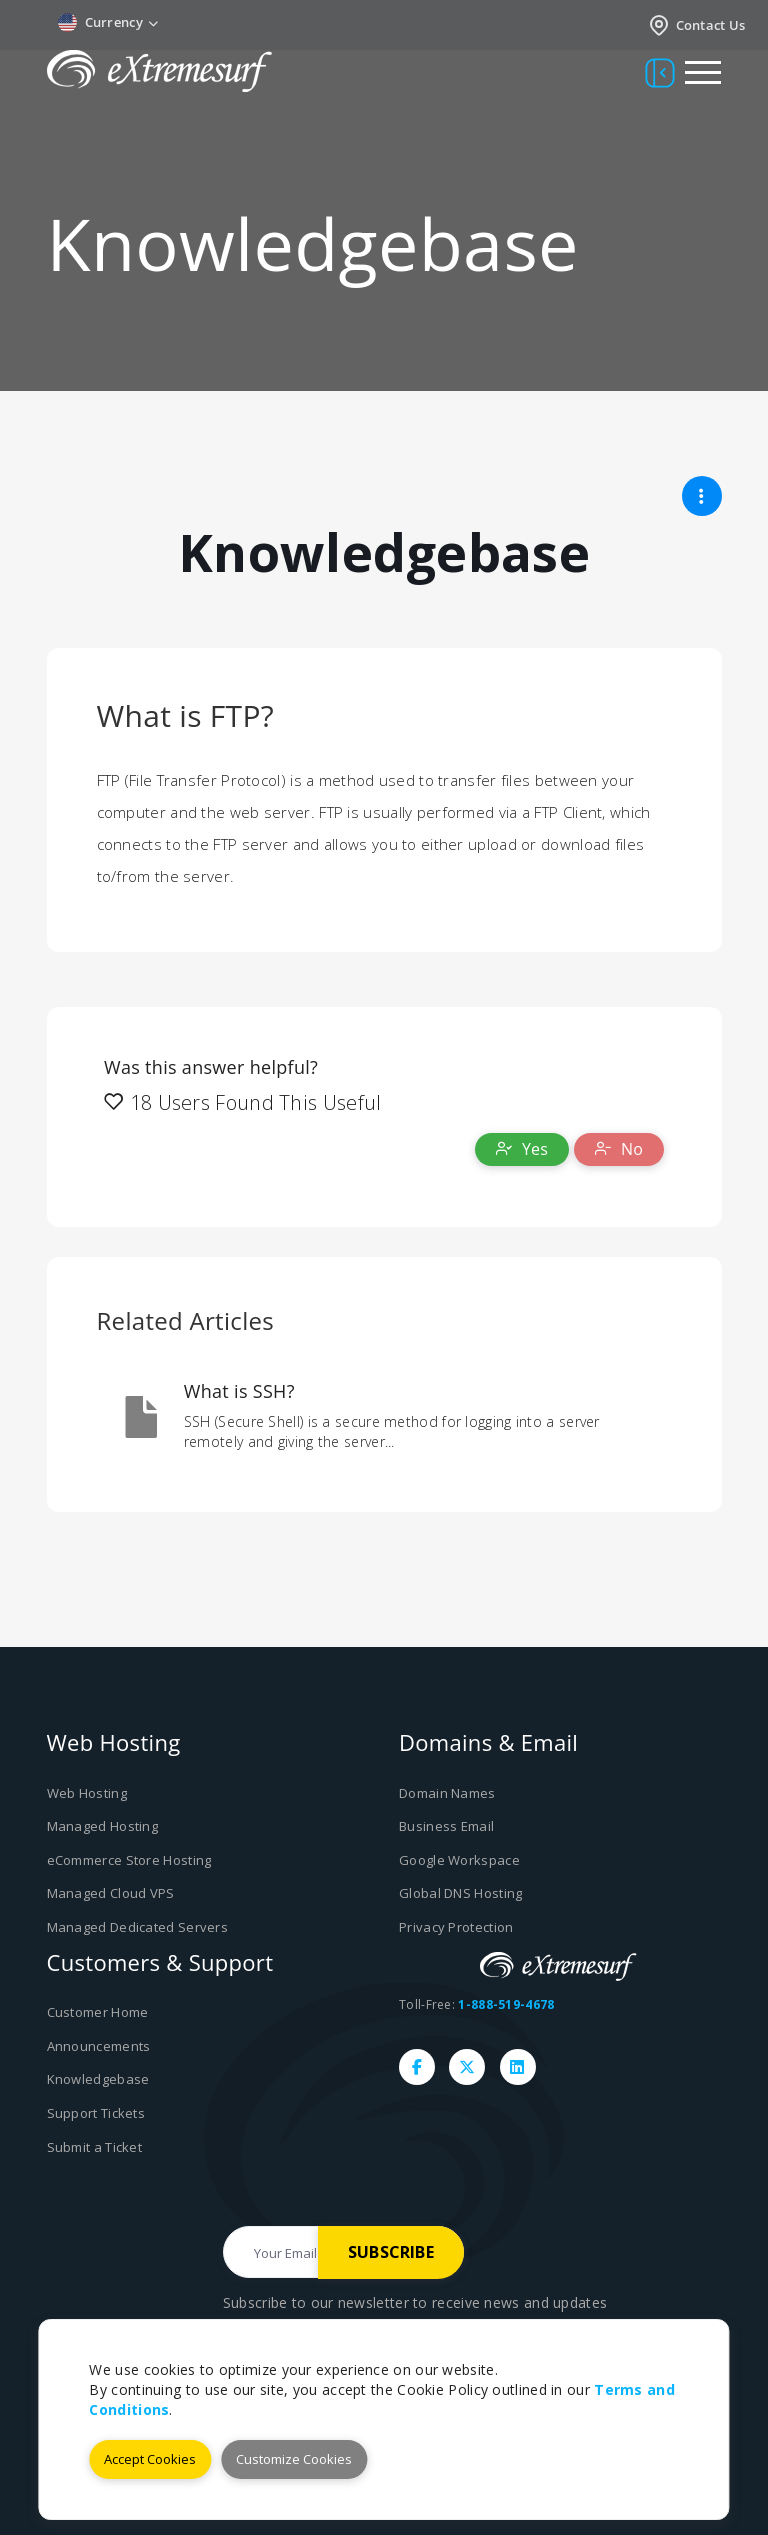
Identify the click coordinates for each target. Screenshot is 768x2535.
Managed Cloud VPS (111, 1893)
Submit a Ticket (95, 2146)
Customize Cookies (294, 2459)
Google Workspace (459, 1860)
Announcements (99, 2045)
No (619, 1149)
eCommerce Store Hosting (129, 1860)
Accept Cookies (150, 2459)
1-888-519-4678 (506, 2004)
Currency (108, 22)
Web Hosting (87, 1793)
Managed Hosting (103, 1826)
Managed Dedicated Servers (138, 1927)
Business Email (446, 1826)
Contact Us (696, 25)
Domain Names (447, 1793)
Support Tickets (96, 2113)
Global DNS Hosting (460, 1893)
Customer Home (98, 2012)
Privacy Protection (456, 1927)
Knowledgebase (98, 2079)
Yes (522, 1149)
